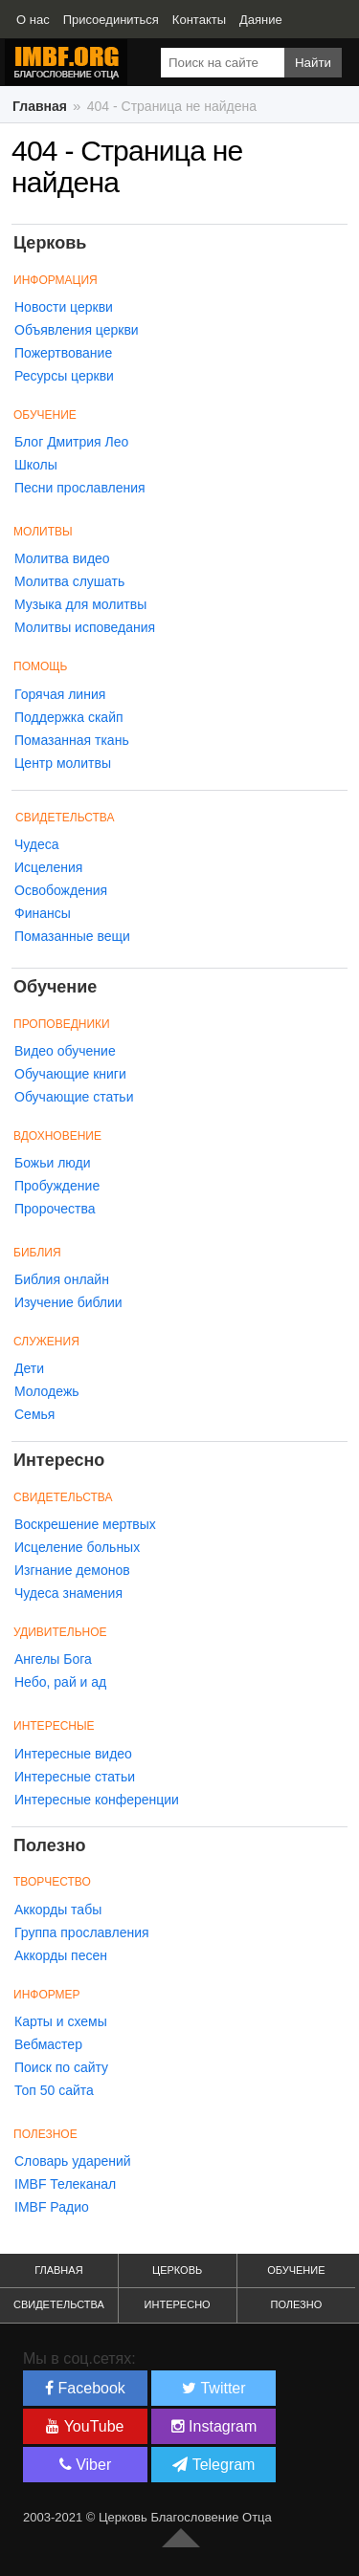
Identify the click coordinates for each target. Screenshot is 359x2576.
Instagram (214, 2426)
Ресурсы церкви (64, 375)
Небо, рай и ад (60, 1682)
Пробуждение (57, 1185)
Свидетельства (64, 817)
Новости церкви (63, 307)
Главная (58, 2270)
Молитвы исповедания (84, 627)
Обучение (296, 2270)
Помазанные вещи (72, 936)
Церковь (177, 2270)
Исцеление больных (77, 1547)
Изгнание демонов (72, 1570)
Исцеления (48, 867)
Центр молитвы (62, 763)
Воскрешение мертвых (85, 1524)
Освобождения (60, 890)
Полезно (296, 2304)
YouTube (84, 2426)
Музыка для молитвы (80, 604)
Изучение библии (68, 1302)
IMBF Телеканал (65, 2184)
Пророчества (54, 1208)
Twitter (213, 2388)
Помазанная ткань (71, 740)
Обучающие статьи (73, 1096)
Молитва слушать (69, 581)
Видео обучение (65, 1051)
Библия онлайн (61, 1279)
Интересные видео (73, 1753)
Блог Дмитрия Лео (71, 441)
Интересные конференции (96, 1799)
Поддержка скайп (68, 717)
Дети (29, 1368)
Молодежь (46, 1391)
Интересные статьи (74, 1776)
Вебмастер (48, 2044)
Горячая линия (59, 694)
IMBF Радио (51, 2207)
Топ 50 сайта (54, 2090)
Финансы (42, 913)
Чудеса (36, 844)
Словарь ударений (72, 2161)
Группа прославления (81, 1932)
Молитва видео (62, 558)
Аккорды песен (60, 1955)
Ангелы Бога (53, 1659)
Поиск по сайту (61, 2067)
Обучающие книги (70, 1073)
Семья (34, 1414)
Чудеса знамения (68, 1593)
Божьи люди (52, 1162)
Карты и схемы (60, 2021)
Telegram (213, 2464)
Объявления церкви (76, 330)
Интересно (178, 2304)
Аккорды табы (57, 1909)
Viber (85, 2464)
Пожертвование (63, 352)
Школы (35, 464)
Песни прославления (80, 487)
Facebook (85, 2388)
